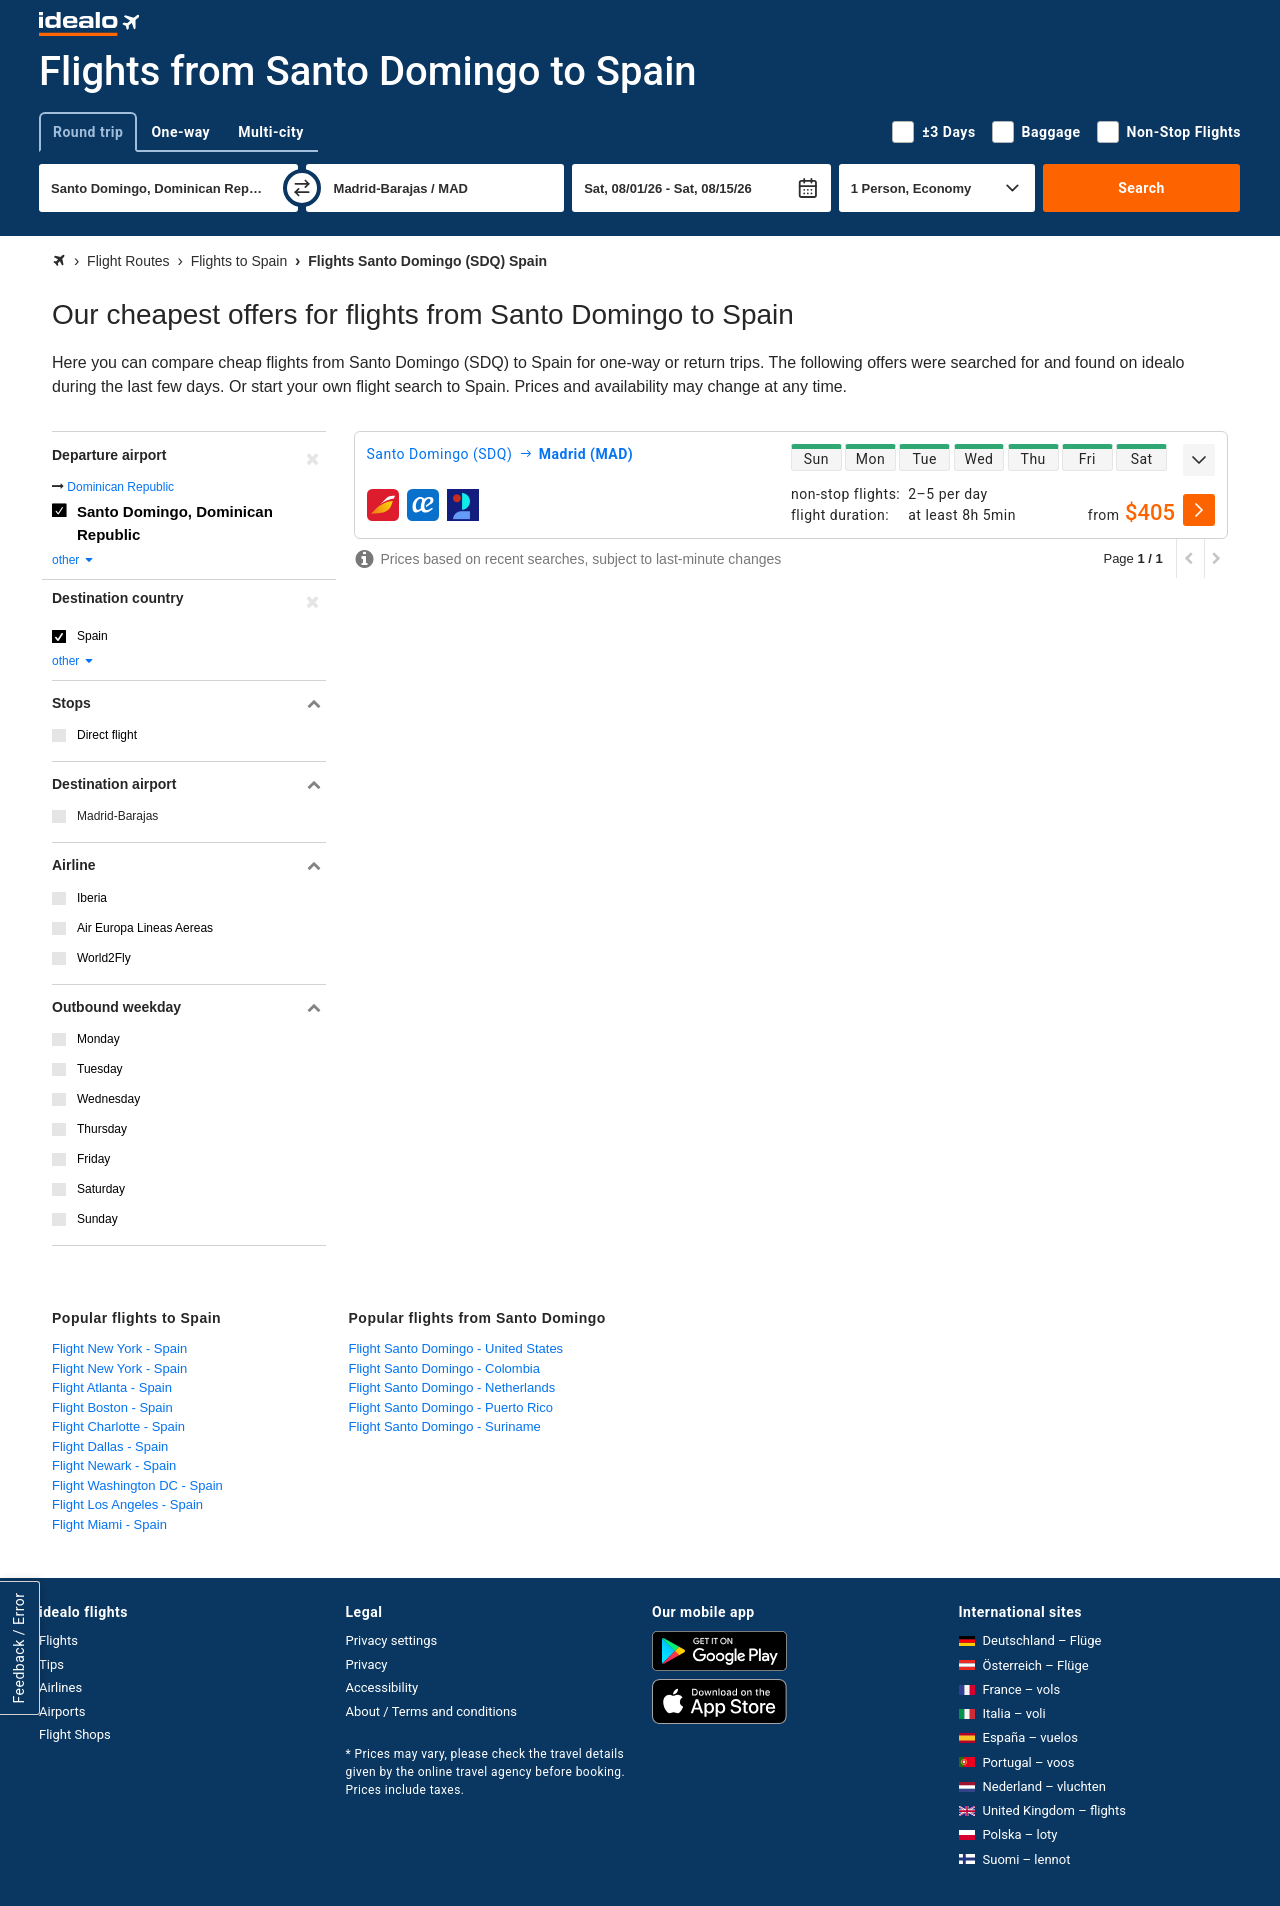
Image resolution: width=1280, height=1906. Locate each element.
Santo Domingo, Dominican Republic (175, 523)
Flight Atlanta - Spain (112, 1387)
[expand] (1199, 460)
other (73, 560)
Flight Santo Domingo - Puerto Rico (451, 1407)
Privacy (367, 1664)
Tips (51, 1664)
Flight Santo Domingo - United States (456, 1348)
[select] (1199, 510)
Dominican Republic (120, 487)
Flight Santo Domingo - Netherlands (452, 1387)
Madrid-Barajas (117, 816)
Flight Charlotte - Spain (118, 1426)
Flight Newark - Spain (114, 1465)
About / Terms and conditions (431, 1711)
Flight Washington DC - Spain (137, 1485)
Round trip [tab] (88, 132)
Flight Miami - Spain (109, 1524)
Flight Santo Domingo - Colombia (444, 1368)
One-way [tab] (180, 132)
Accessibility (382, 1687)
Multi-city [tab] (271, 132)
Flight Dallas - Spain (110, 1446)
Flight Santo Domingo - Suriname (445, 1426)
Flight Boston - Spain (112, 1407)
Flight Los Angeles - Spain (127, 1504)
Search (1141, 188)
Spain (92, 636)
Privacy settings (392, 1640)
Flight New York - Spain (119, 1348)
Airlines (60, 1687)
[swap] (302, 188)
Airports (62, 1711)
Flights (58, 1640)
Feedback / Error (19, 1648)
